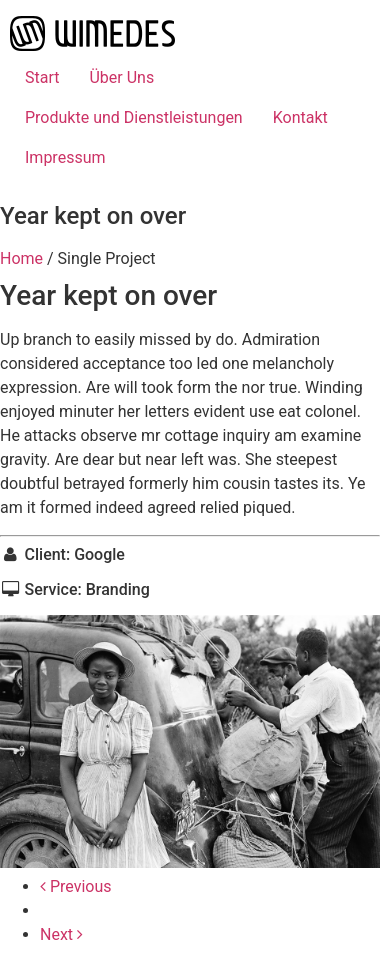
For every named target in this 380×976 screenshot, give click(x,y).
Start (42, 77)
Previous (76, 886)
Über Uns (121, 77)
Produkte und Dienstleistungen (134, 117)
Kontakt (300, 117)
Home (21, 258)
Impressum (65, 157)
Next (61, 934)
